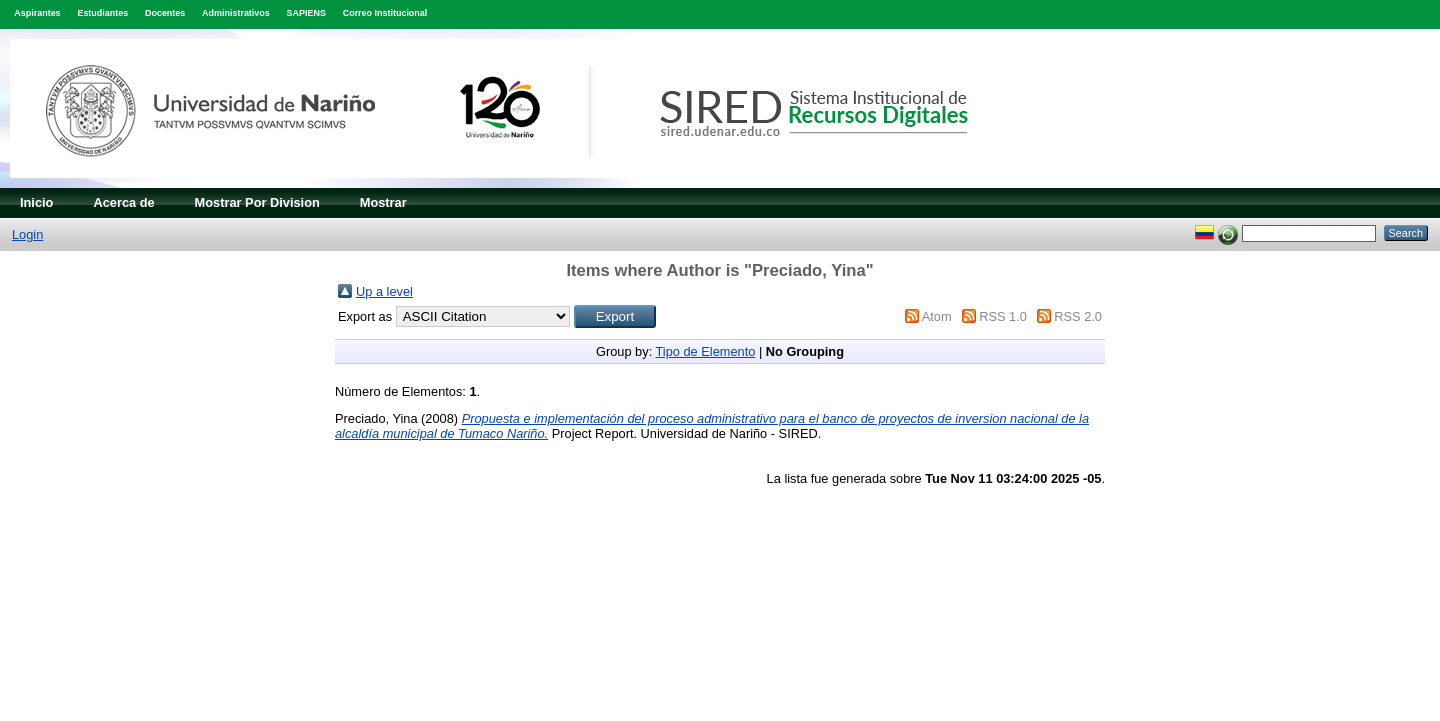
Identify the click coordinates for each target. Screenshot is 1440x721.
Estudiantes (102, 13)
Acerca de (123, 202)
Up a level (384, 291)
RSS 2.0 (1078, 316)
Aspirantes (37, 13)
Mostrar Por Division (257, 202)
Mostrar (383, 202)
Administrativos (236, 13)
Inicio (36, 202)
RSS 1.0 (1003, 316)
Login (27, 234)
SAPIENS (306, 13)
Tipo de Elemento (706, 351)
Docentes (165, 13)
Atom (937, 316)
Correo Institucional (385, 13)
